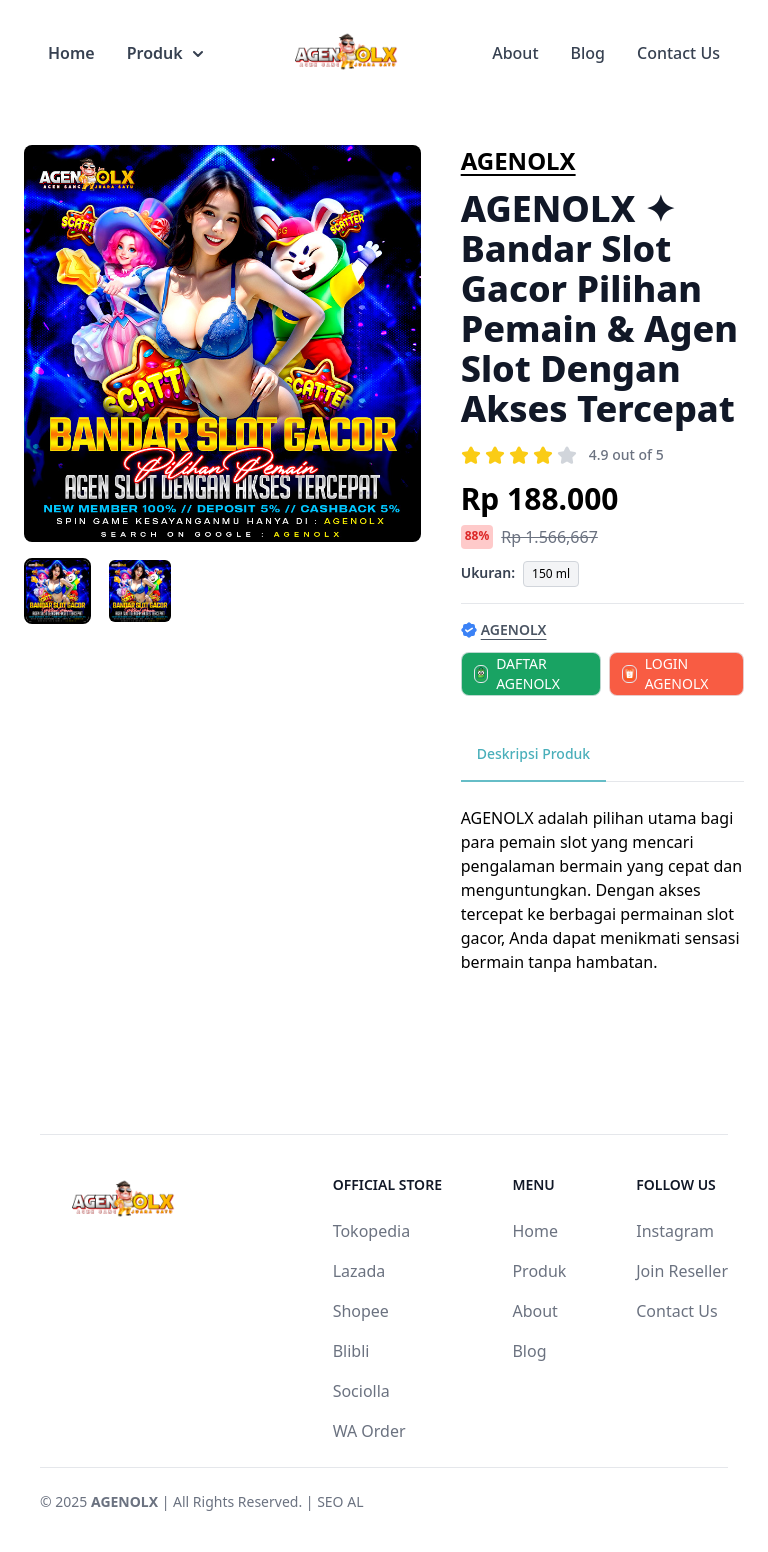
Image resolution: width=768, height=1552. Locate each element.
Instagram (675, 1231)
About (515, 53)
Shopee (361, 1311)
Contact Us (678, 53)
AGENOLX (518, 160)
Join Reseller (682, 1271)
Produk (165, 53)
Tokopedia (372, 1231)
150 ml (551, 573)
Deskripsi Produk (534, 753)
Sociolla (361, 1391)
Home (71, 53)
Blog (588, 53)
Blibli (351, 1351)
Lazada (359, 1271)
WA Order (369, 1431)
